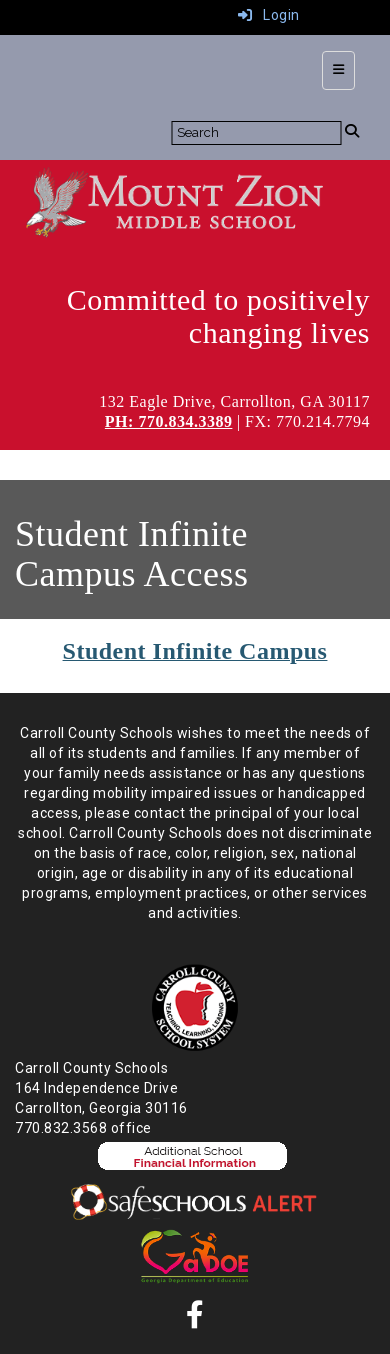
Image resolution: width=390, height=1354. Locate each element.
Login (269, 15)
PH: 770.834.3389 (169, 421)
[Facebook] (195, 1320)
